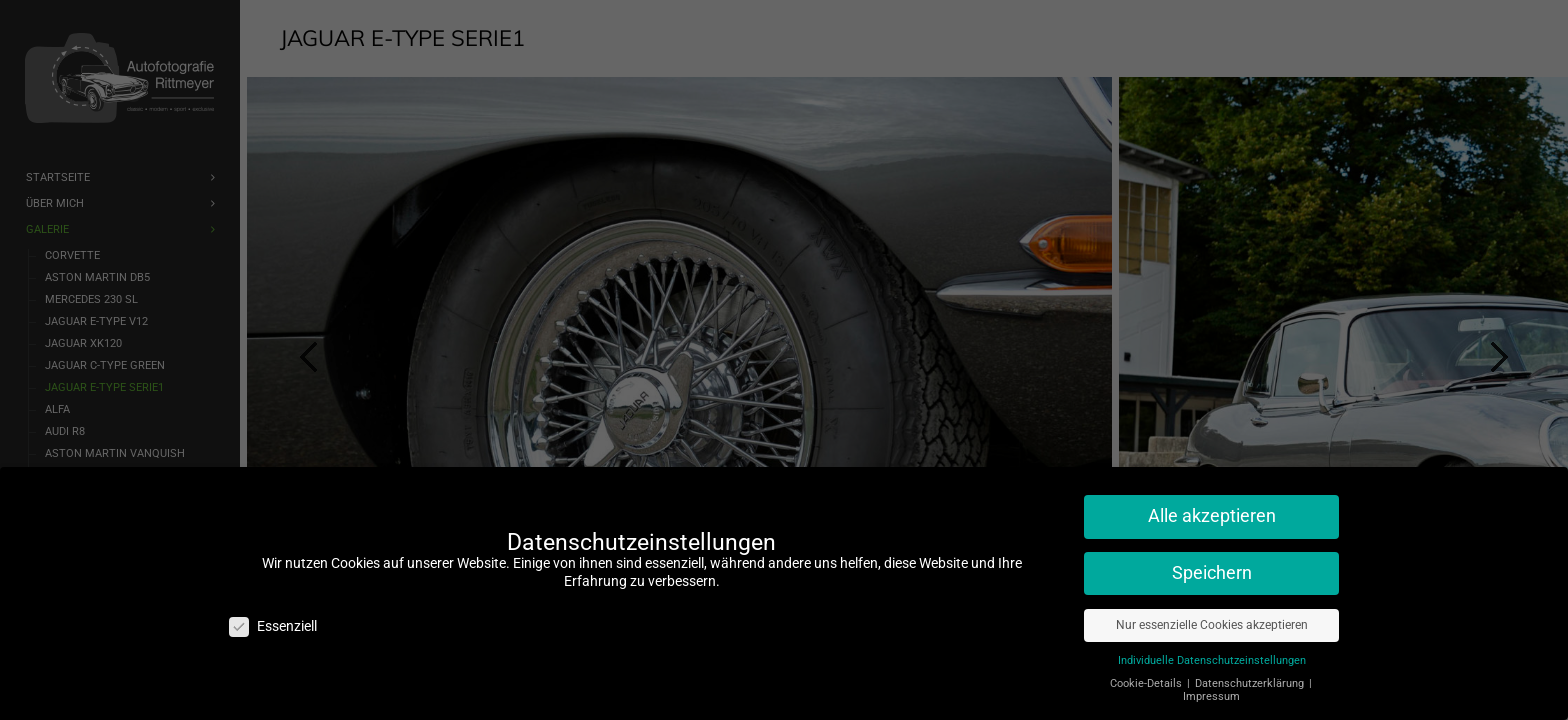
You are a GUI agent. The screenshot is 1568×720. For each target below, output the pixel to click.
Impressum (1211, 696)
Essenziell (273, 626)
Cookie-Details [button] (1147, 683)
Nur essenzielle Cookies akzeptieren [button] (1212, 625)
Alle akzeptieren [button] (1212, 516)
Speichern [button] (1212, 573)
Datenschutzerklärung (1251, 683)
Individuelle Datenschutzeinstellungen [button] (1212, 660)
